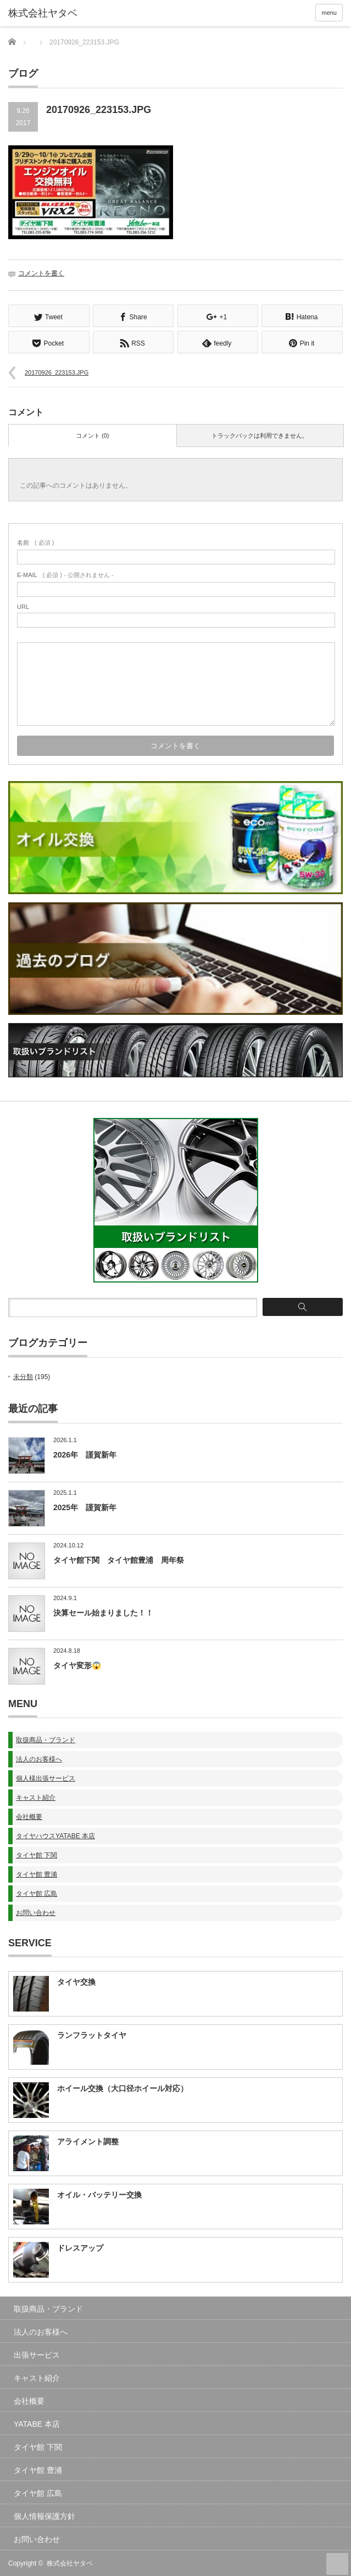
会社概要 (29, 1816)
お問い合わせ (35, 1912)
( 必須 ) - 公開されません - (65, 573)
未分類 (23, 1376)
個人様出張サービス (45, 1777)
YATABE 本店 (37, 2423)
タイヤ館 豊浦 (36, 1873)
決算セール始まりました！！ (103, 1611)
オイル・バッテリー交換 (99, 2193)
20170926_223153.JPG (56, 371)
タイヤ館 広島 (36, 1892)
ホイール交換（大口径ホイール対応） (122, 2087)
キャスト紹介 (35, 1796)
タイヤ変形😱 (77, 1664)
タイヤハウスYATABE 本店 (55, 1835)
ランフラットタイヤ (91, 2034)
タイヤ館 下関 (36, 1854)
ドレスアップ (80, 2246)
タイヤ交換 (76, 1980)
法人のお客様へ (39, 1758)
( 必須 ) (35, 541)
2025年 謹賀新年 (84, 1506)
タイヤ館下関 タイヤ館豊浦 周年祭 (118, 1559)
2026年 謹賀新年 (84, 1453)
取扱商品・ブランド (45, 1739)
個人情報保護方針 (44, 2515)
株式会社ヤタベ (70, 2562)
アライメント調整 (88, 2140)
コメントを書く (41, 273)
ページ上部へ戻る (337, 2563)
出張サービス (37, 2353)
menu (329, 12)
